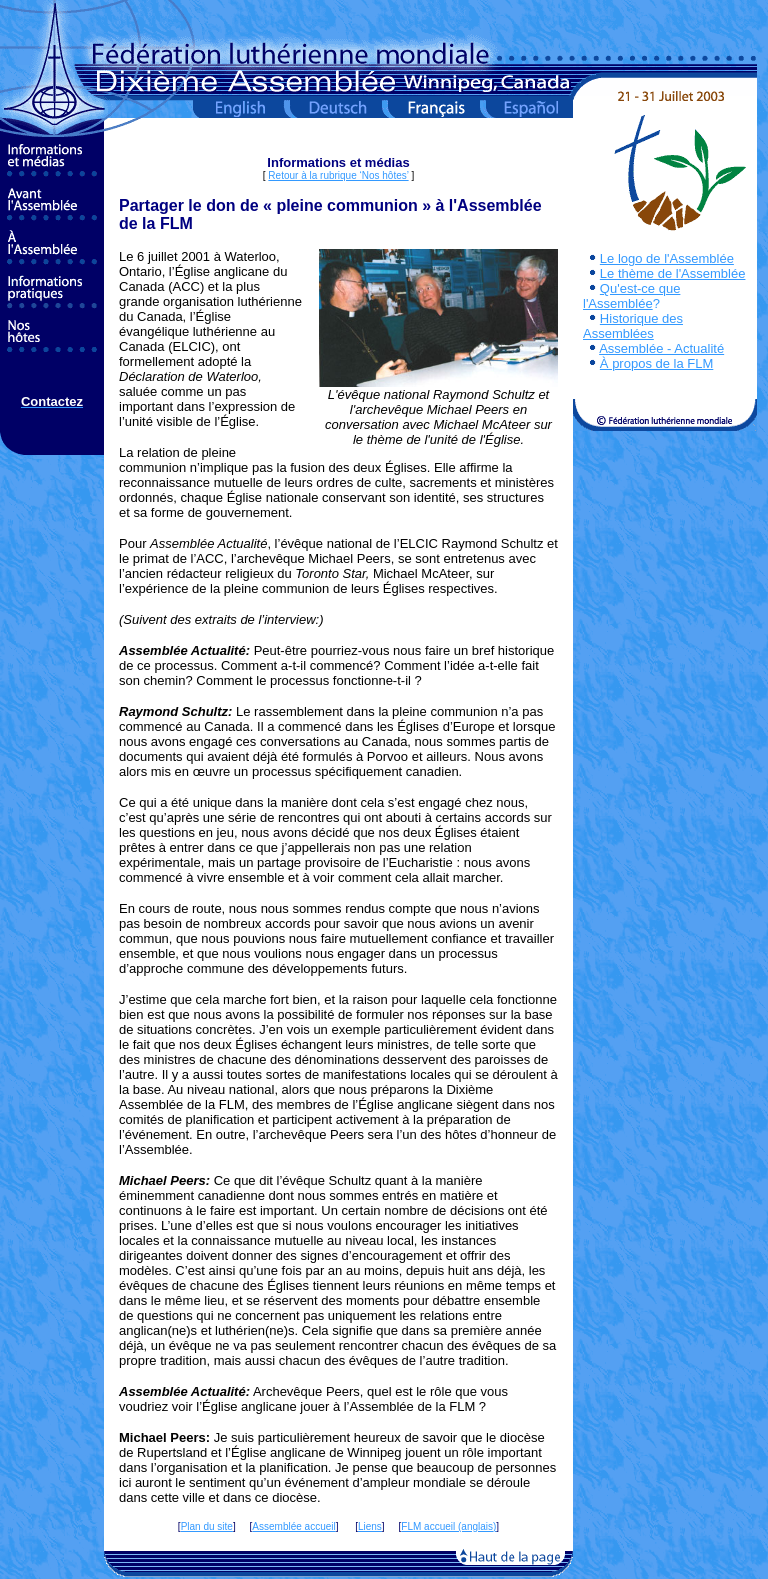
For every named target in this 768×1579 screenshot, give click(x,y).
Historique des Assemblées (633, 326)
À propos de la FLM (656, 363)
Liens (370, 1526)
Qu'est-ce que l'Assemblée (631, 296)
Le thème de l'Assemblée (673, 273)
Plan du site (207, 1526)
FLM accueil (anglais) (448, 1526)
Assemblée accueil (293, 1526)
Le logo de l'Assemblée (667, 258)
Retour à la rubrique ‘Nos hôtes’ (338, 175)
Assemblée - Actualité (661, 348)
